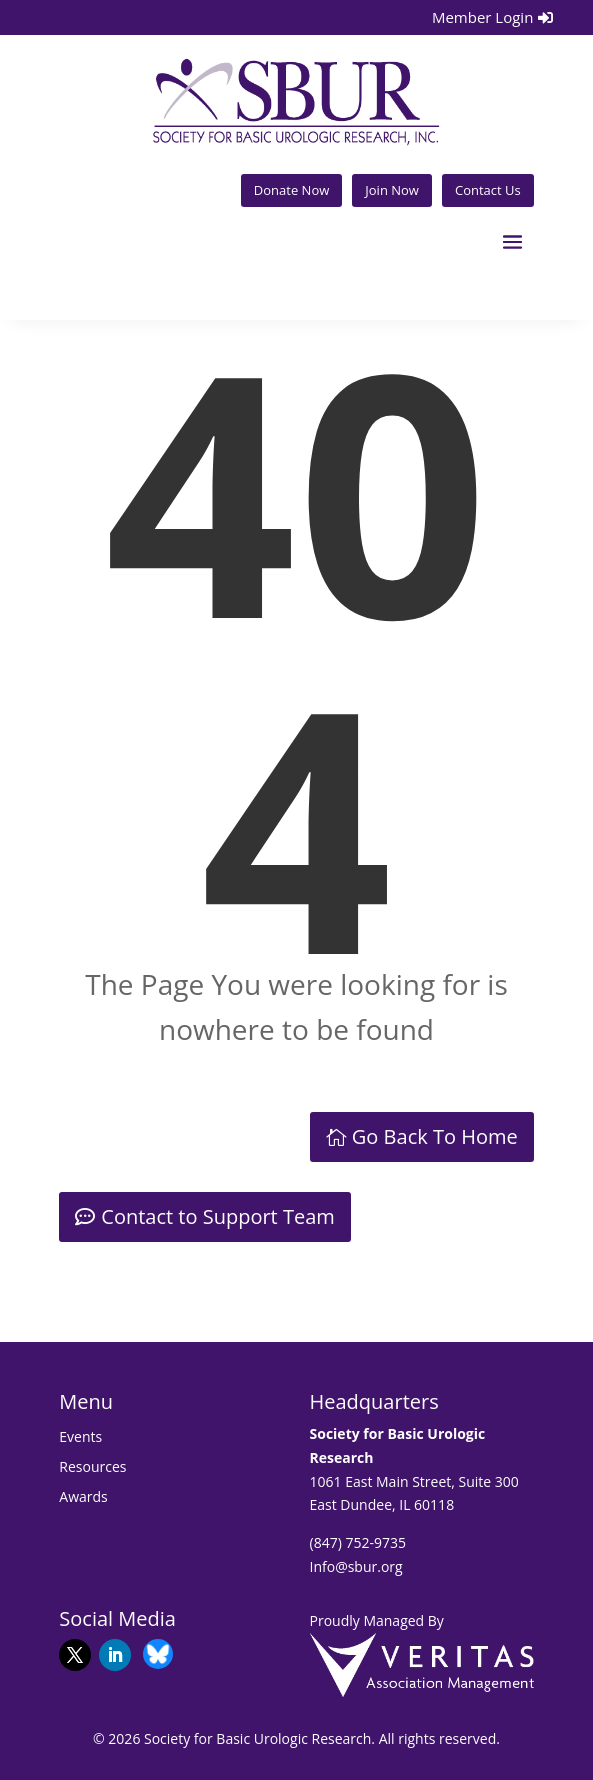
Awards (83, 1498)
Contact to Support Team (218, 1216)
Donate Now (291, 190)
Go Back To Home (435, 1136)
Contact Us (488, 190)
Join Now (392, 190)
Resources (92, 1468)
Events (80, 1438)
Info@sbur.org (356, 1566)
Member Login (482, 17)
